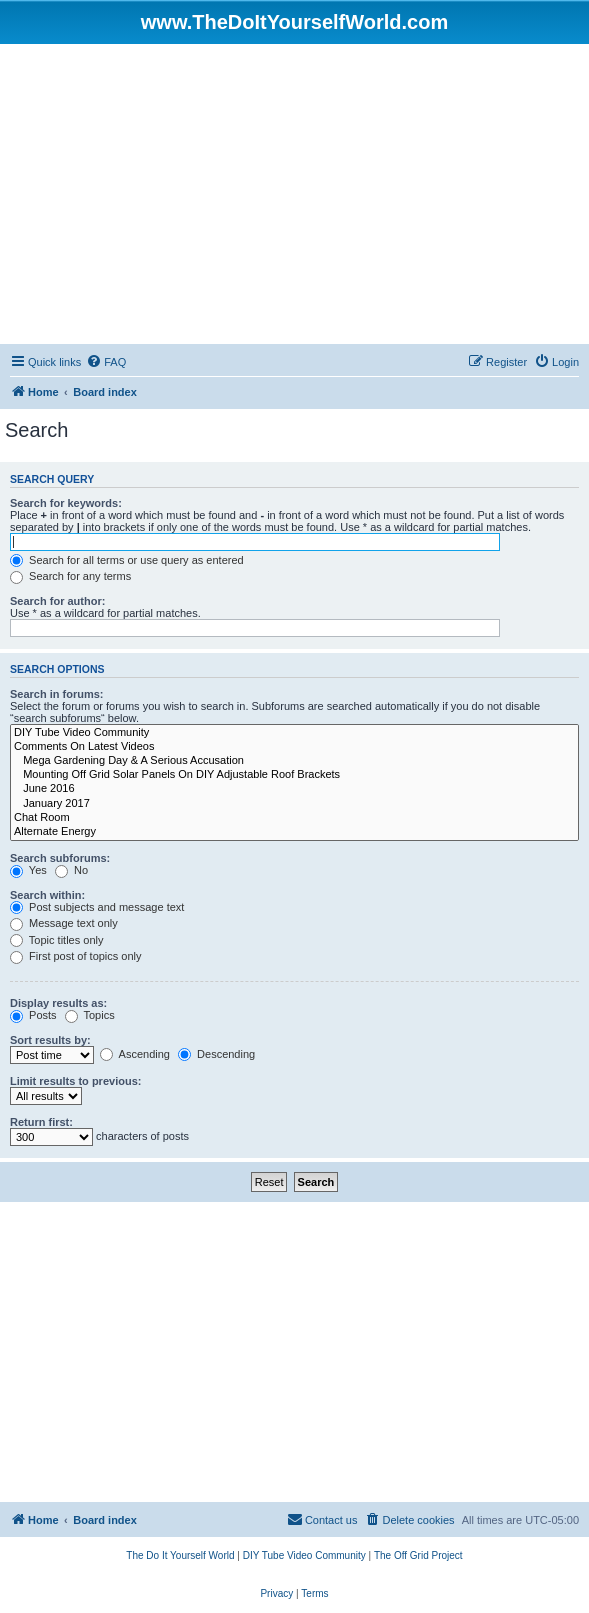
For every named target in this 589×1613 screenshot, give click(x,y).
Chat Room (294, 818)
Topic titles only (56, 940)
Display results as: (58, 1003)
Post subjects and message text (97, 907)
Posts (33, 1015)
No (71, 870)
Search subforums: (60, 858)
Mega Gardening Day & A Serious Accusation (294, 761)
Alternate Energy (294, 832)
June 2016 (294, 789)
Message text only (64, 923)
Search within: (47, 895)
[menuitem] (106, 362)
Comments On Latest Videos (294, 747)
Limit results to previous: (75, 1081)
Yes (28, 870)
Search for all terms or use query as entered (127, 560)
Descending (216, 1054)
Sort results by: (50, 1040)
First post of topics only (76, 956)
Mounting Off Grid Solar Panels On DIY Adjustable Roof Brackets (294, 775)
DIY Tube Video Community (294, 733)
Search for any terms (70, 576)
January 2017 (294, 804)
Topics (90, 1015)
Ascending (135, 1054)
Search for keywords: (66, 503)
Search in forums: (57, 694)
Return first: (41, 1122)
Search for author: (57, 601)
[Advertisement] (294, 194)
